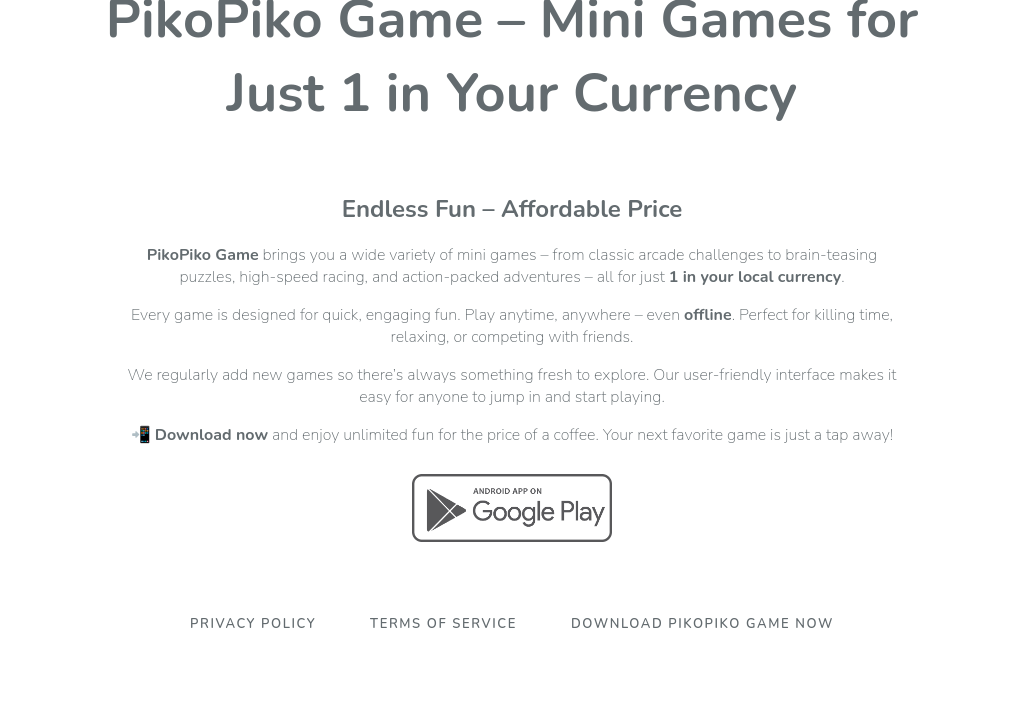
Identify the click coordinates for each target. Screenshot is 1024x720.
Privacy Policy (253, 624)
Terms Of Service (443, 624)
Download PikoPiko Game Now (702, 624)
